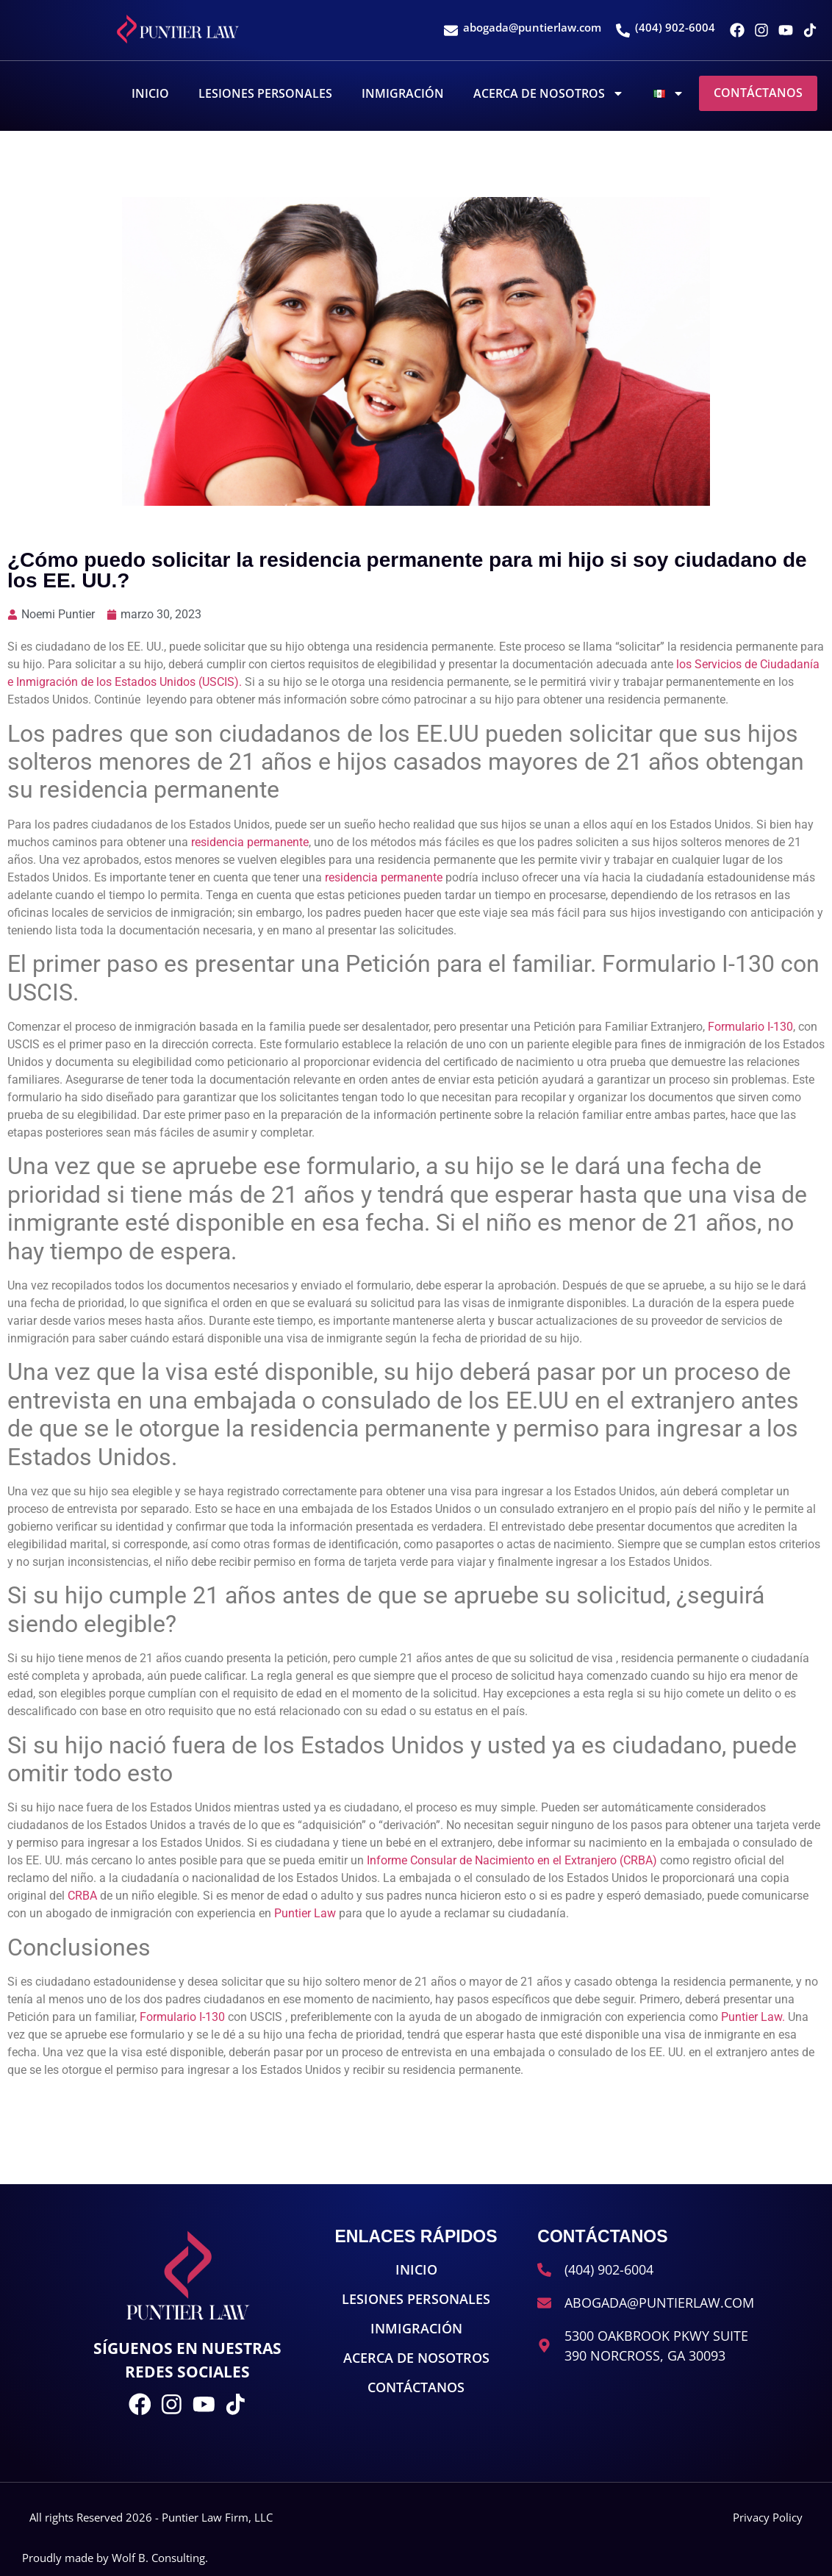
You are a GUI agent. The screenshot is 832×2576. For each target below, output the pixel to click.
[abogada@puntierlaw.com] (451, 30)
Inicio (150, 93)
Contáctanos (758, 93)
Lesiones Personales (265, 93)
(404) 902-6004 (675, 27)
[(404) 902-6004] (623, 30)
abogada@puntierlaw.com (532, 27)
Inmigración (403, 93)
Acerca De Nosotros (548, 93)
